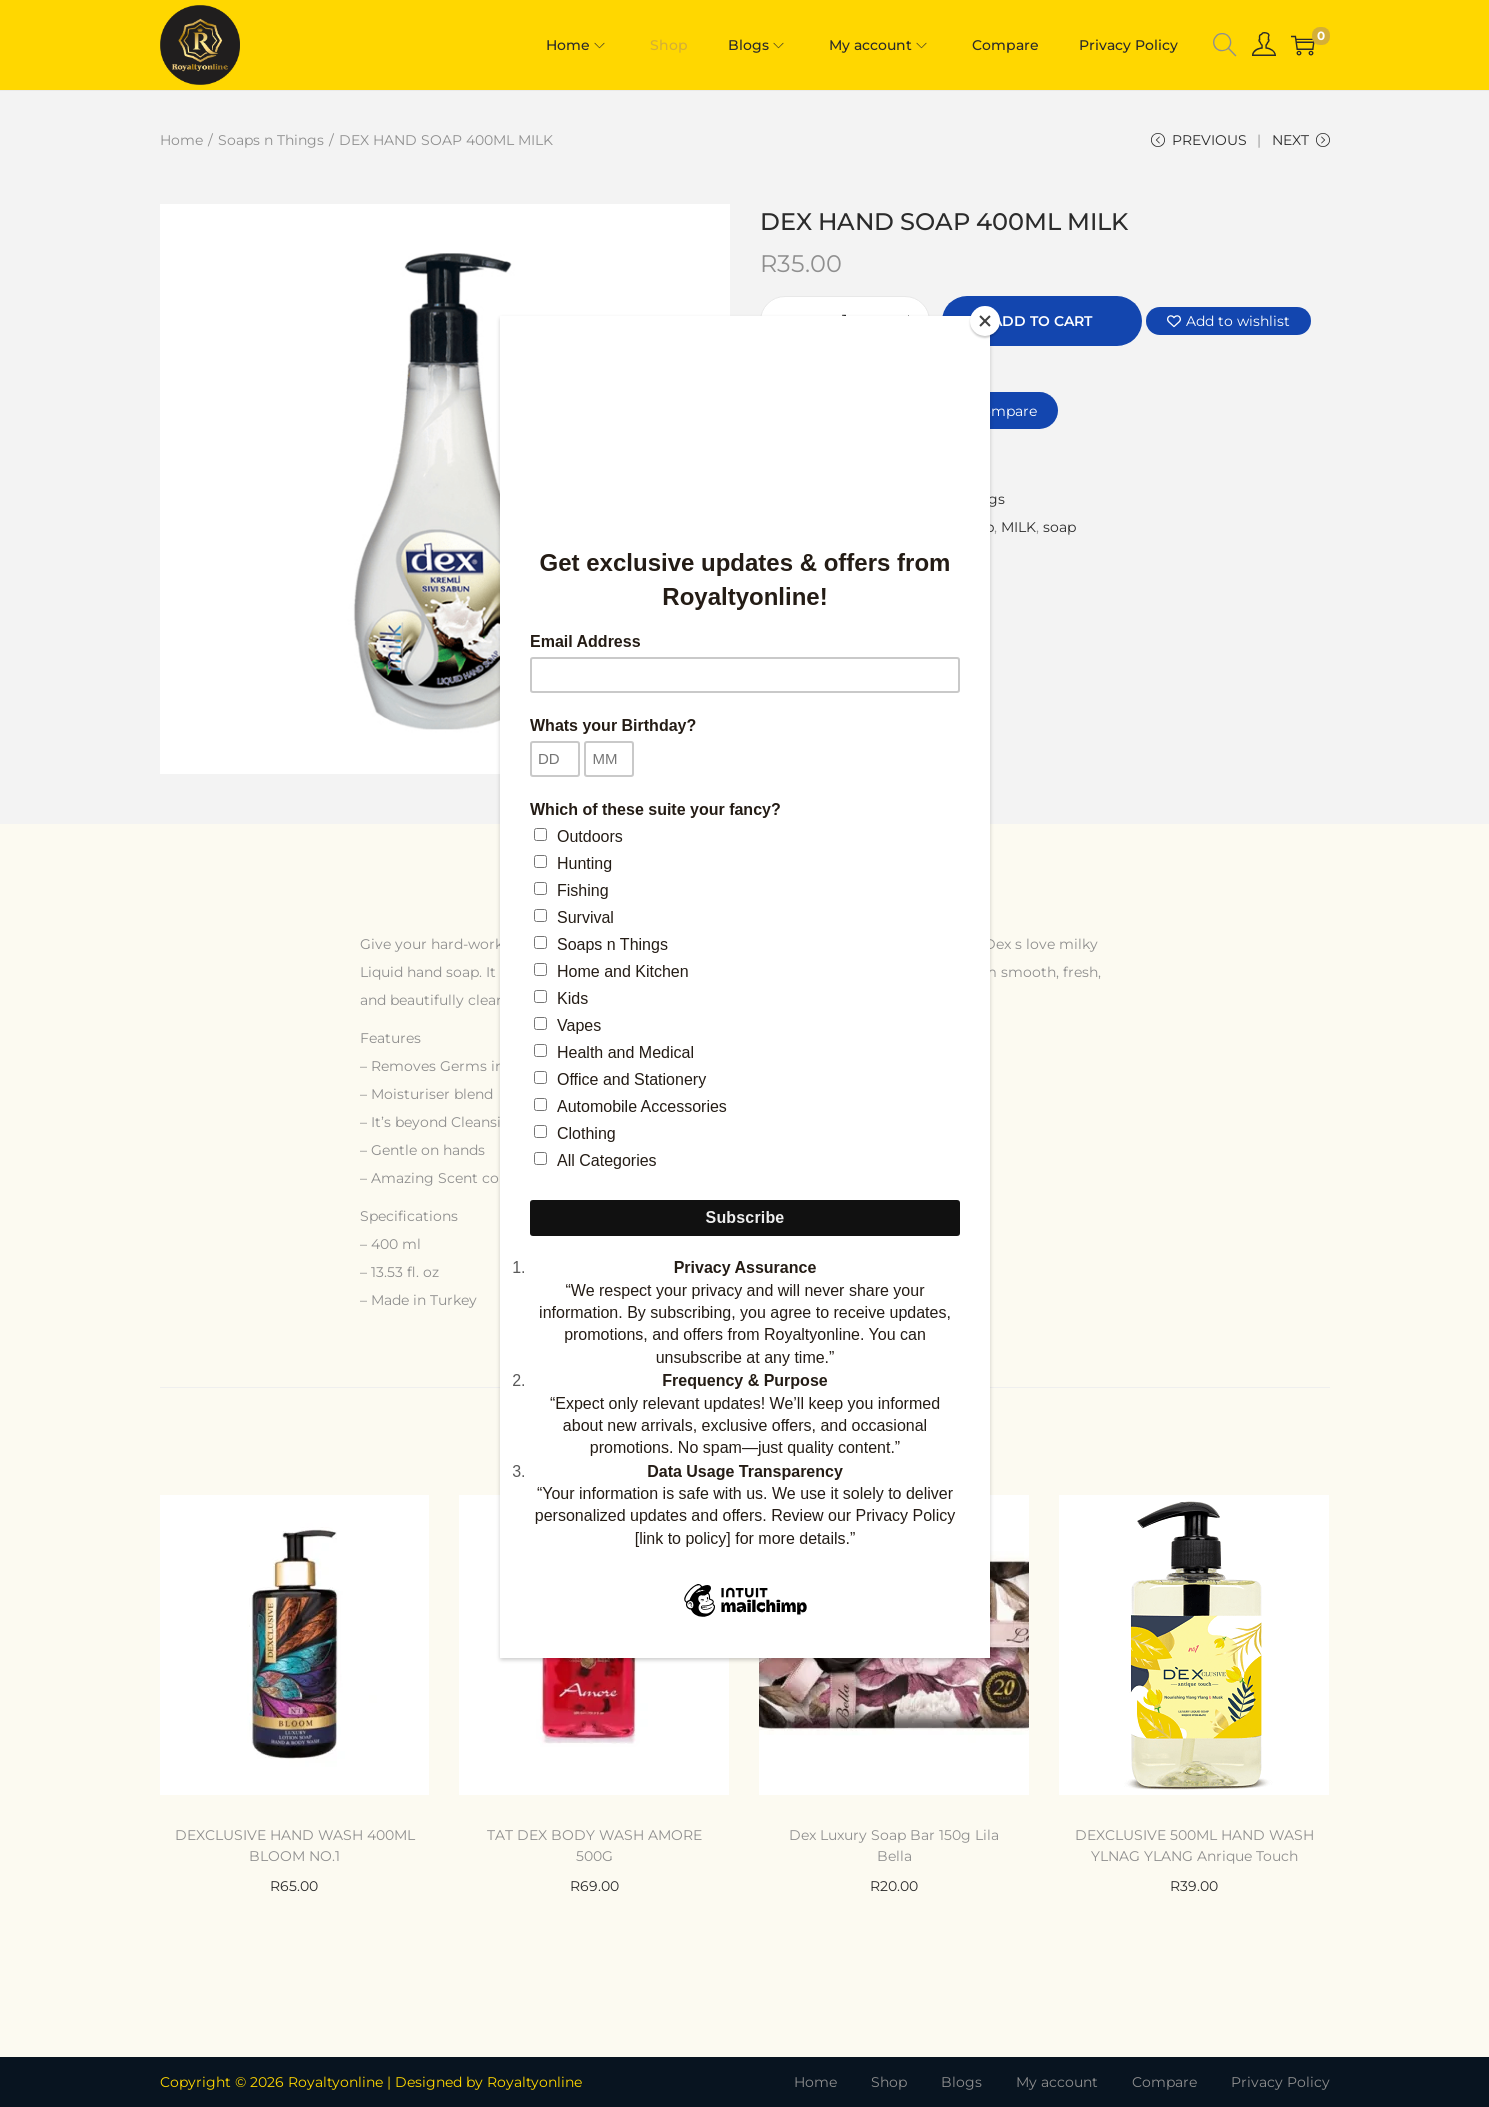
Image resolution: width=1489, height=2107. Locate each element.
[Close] (985, 321)
